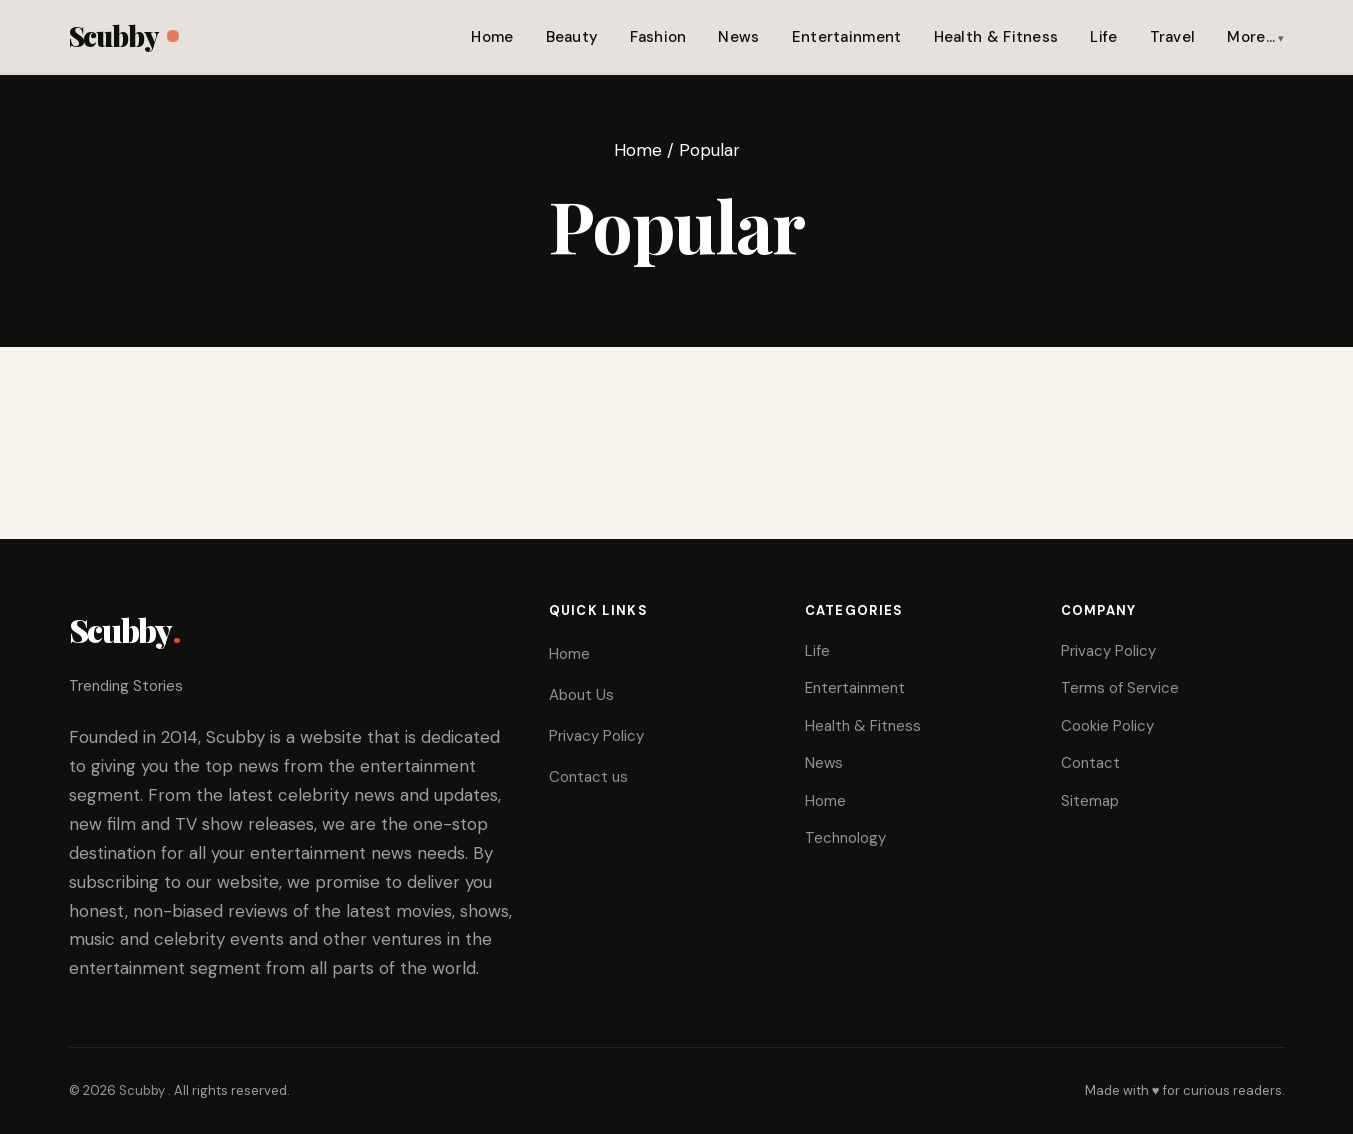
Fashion (658, 37)
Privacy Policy (596, 736)
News (738, 37)
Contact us (588, 777)
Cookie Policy (1107, 726)
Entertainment (847, 37)
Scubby (123, 35)
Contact (1090, 763)
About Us (581, 695)
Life (1103, 37)
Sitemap (1090, 801)
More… (1251, 37)
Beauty (572, 37)
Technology (845, 838)
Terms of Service (1120, 688)
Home (492, 37)
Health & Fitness (996, 37)
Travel (1173, 37)
